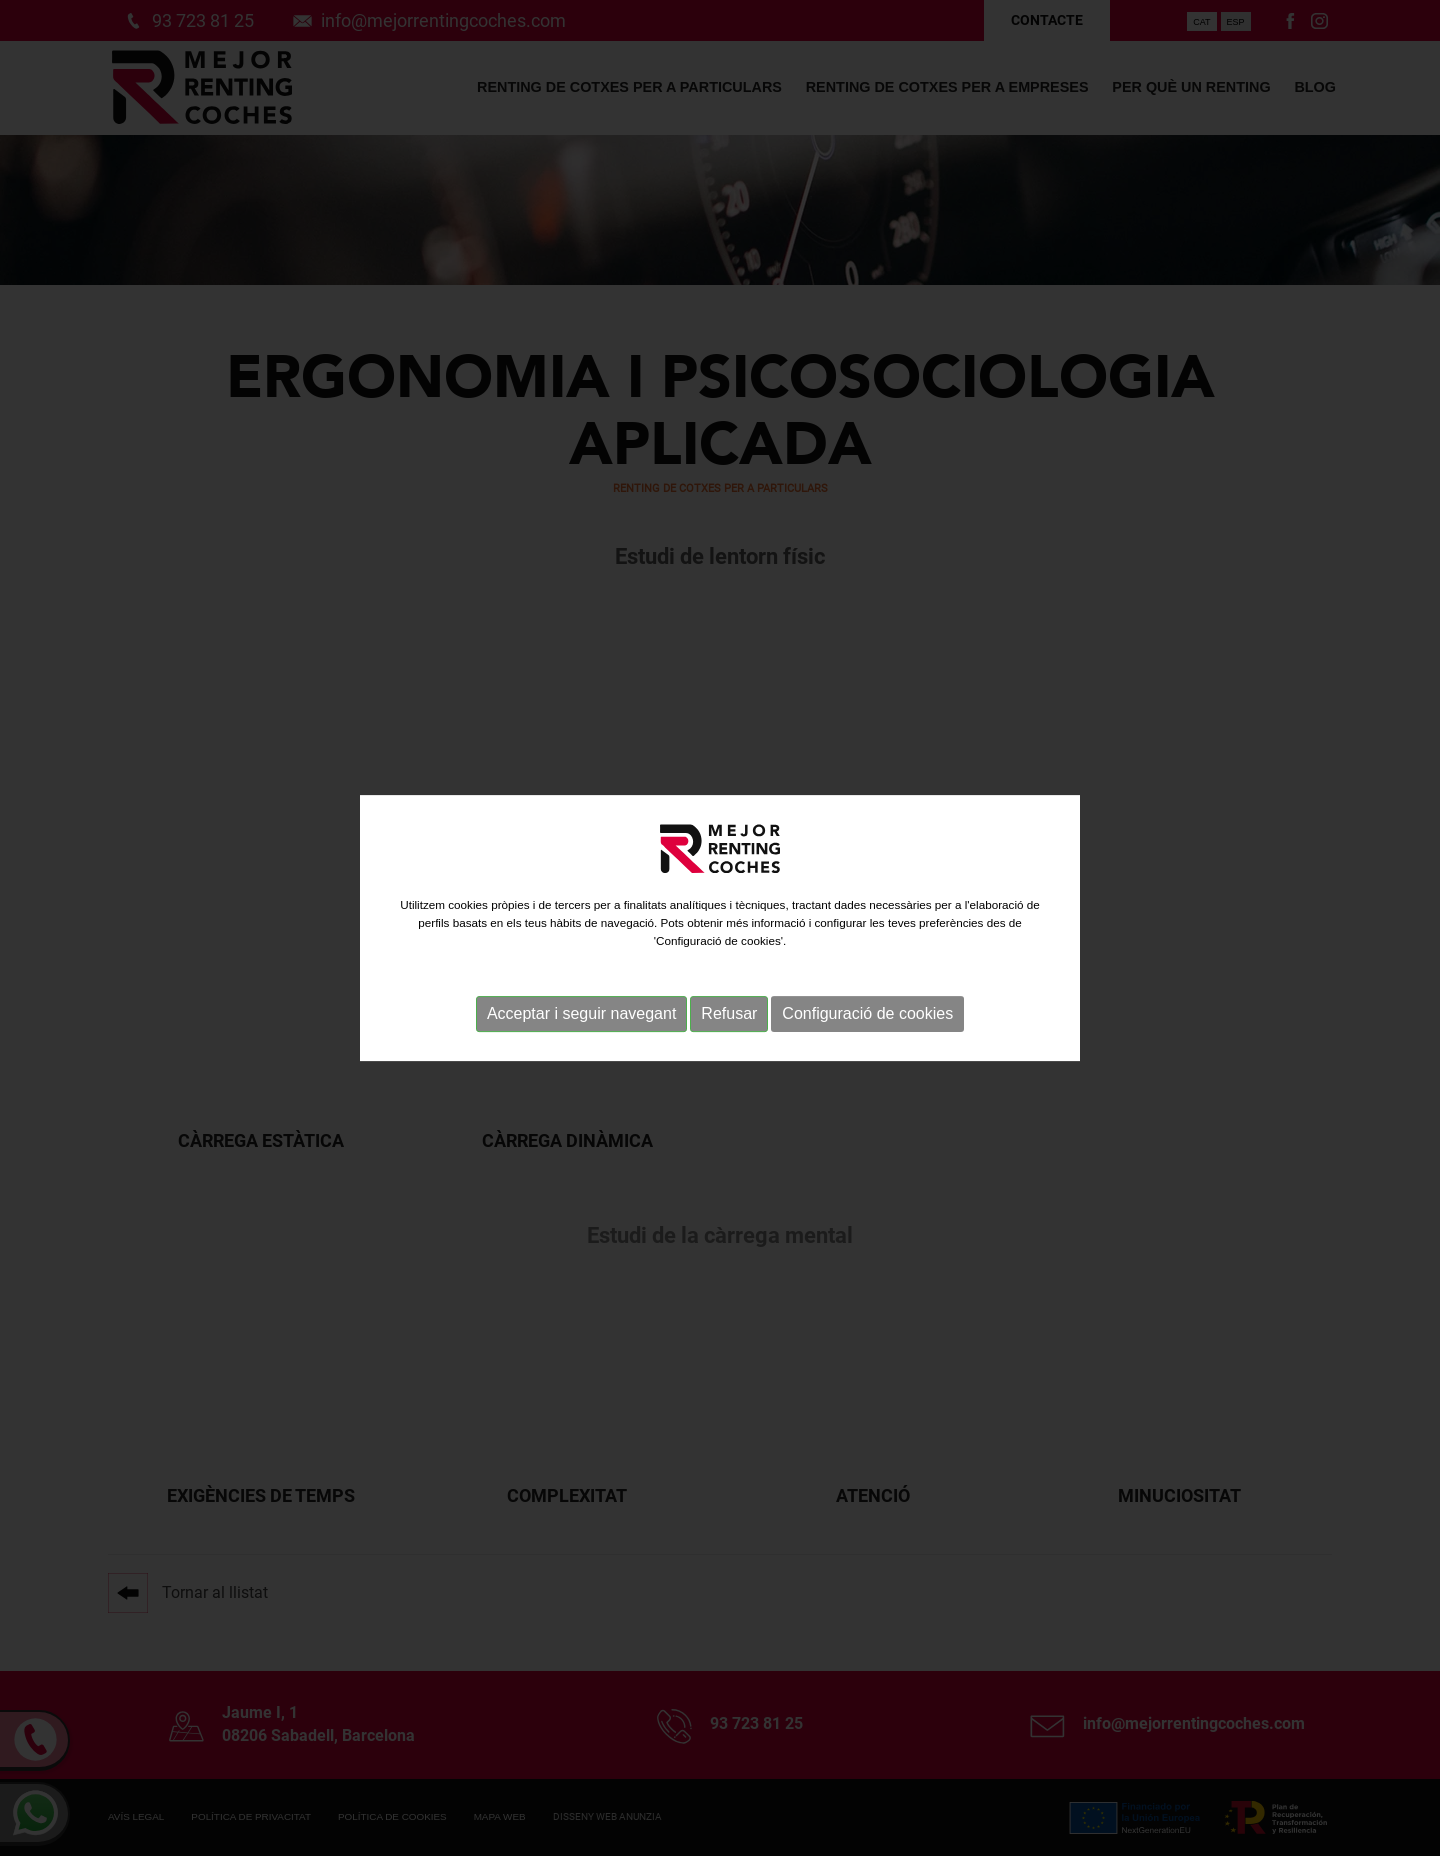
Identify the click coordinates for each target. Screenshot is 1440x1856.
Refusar (729, 1017)
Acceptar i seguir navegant (581, 1017)
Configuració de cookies (867, 1017)
